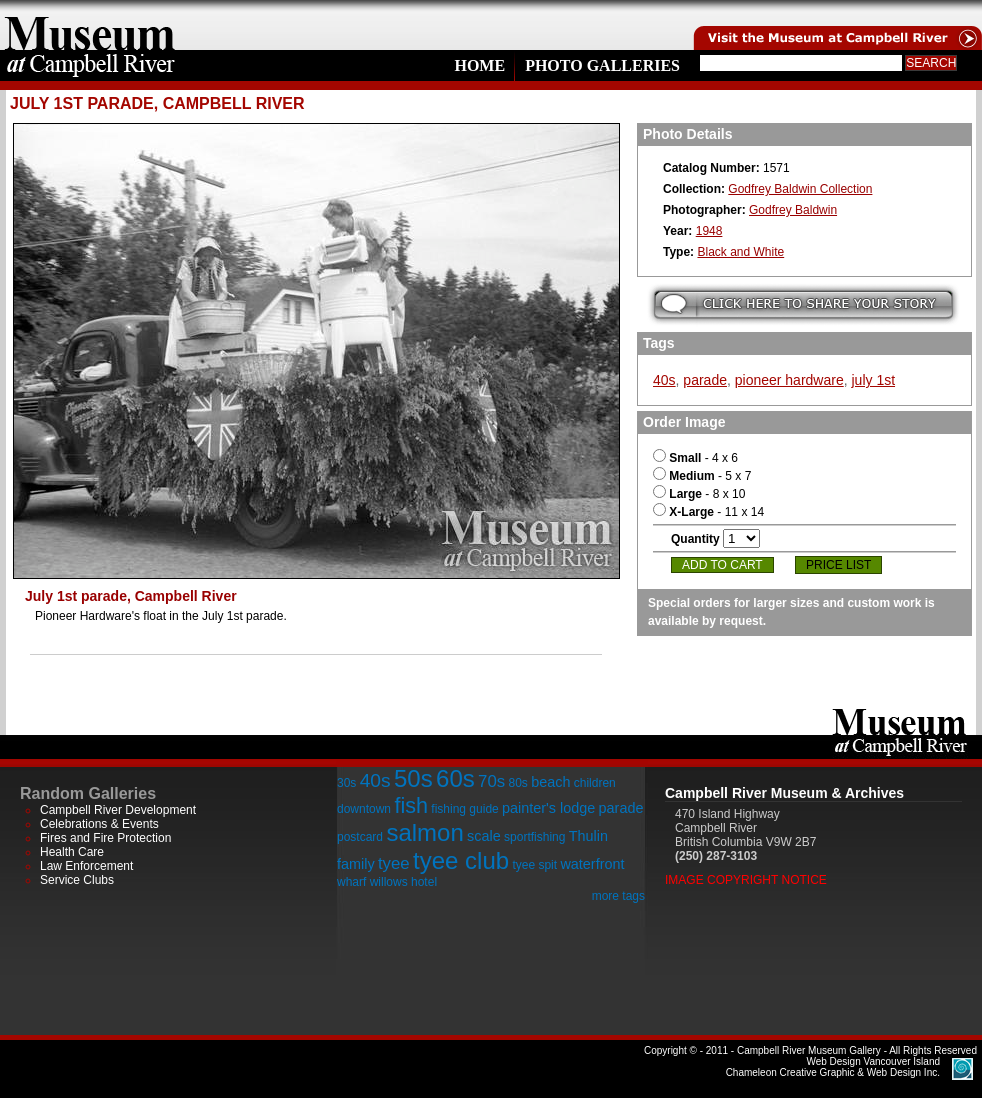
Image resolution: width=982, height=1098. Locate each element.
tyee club (461, 860)
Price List (838, 565)
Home (479, 65)
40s (664, 380)
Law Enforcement (86, 866)
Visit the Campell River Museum (836, 25)
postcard (360, 837)
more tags (618, 896)
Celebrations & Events (99, 824)
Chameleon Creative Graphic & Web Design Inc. (833, 1067)
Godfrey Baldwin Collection (800, 189)
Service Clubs (77, 880)
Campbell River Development (118, 810)
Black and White (740, 252)
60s (455, 778)
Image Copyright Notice (746, 880)
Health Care (72, 852)
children (595, 783)
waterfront (592, 864)
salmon (424, 832)
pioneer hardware (789, 380)
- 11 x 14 (708, 512)
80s (517, 783)
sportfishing (534, 837)
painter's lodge (548, 808)
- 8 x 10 (699, 494)
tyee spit (534, 865)
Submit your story (803, 304)
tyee (394, 863)
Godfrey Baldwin (793, 210)
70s (491, 781)
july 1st (873, 380)
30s (346, 783)
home (90, 25)
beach (550, 782)
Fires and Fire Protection (105, 838)
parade (705, 380)
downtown (364, 809)
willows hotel (403, 882)
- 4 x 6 (695, 458)
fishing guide (464, 809)
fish (411, 805)
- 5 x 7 (702, 476)
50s (413, 778)
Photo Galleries (602, 65)
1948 (709, 231)
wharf (351, 882)
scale (484, 836)
